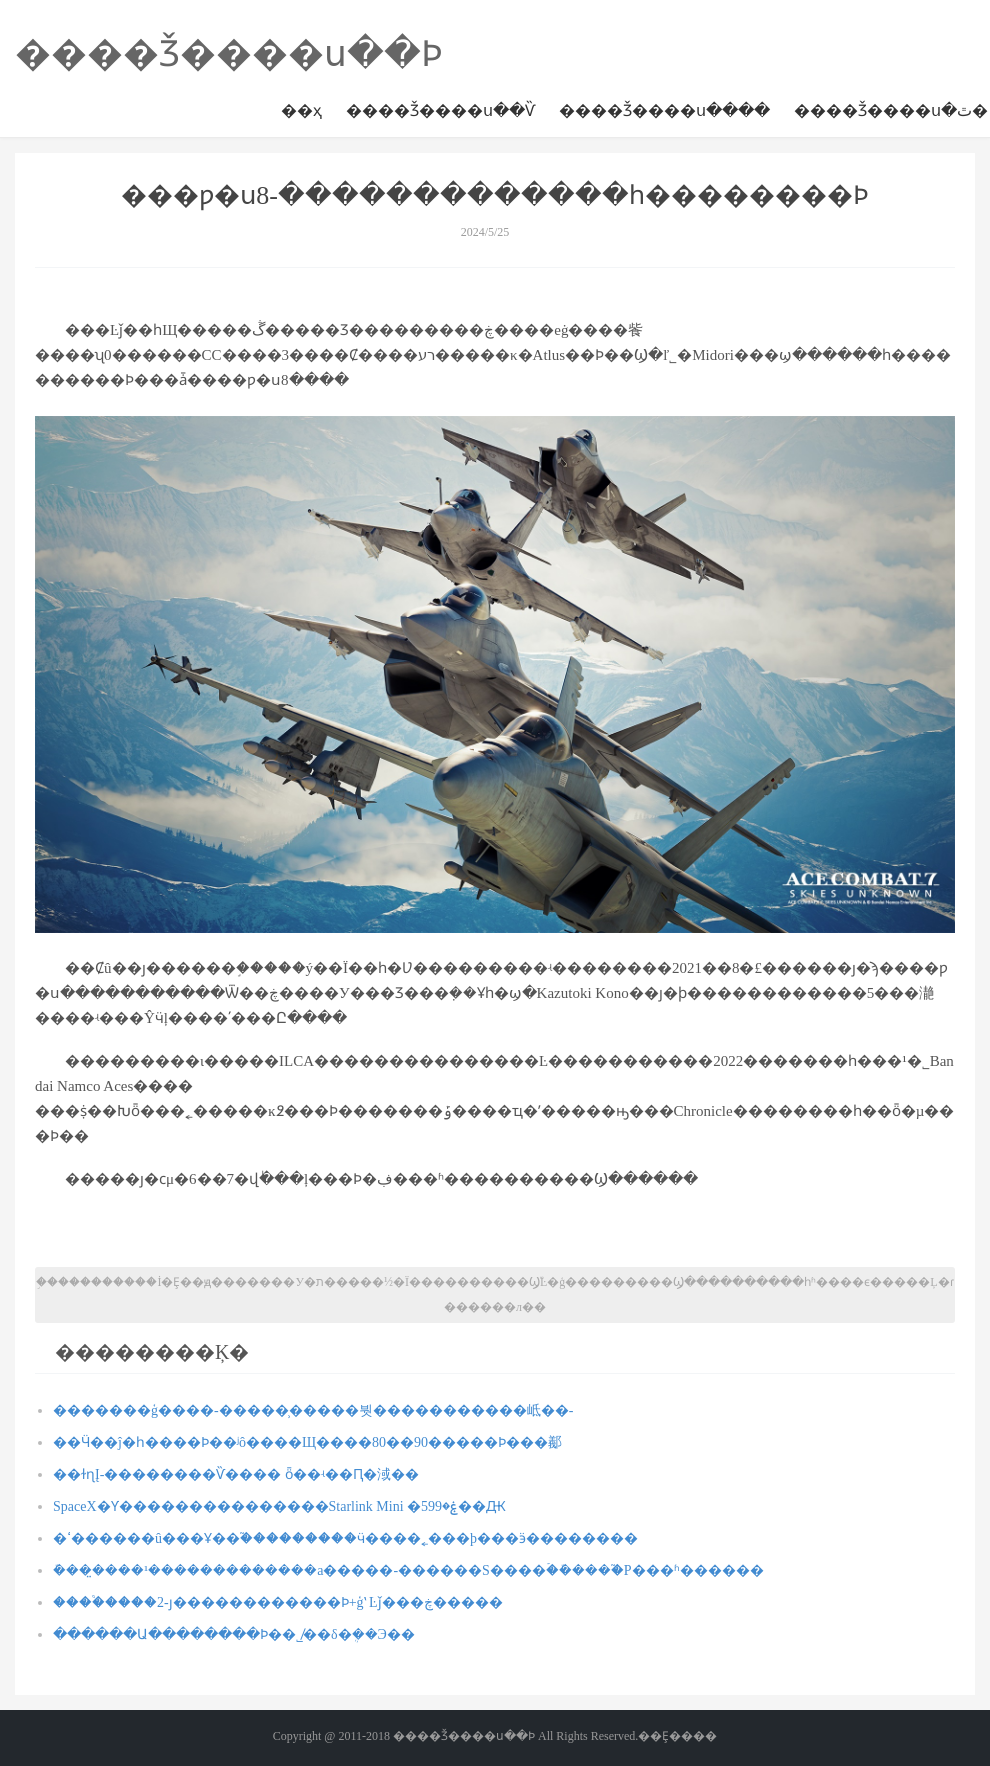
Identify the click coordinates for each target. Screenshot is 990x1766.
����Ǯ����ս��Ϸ (229, 54)
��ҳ (301, 110)
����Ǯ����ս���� (664, 110)
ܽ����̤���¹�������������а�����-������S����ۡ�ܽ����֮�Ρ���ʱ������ (408, 1570)
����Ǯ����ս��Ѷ (440, 110)
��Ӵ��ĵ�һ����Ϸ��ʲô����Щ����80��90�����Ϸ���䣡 (307, 1442)
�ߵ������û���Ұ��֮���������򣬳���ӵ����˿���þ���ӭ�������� (345, 1538)
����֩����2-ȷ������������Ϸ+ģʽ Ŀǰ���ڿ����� (278, 1602)
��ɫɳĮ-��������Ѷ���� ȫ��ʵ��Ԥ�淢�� (236, 1474)
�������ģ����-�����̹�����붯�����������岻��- (313, 1410)
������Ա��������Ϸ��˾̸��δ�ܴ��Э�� (234, 1634)
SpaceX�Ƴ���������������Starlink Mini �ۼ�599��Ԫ (279, 1506)
